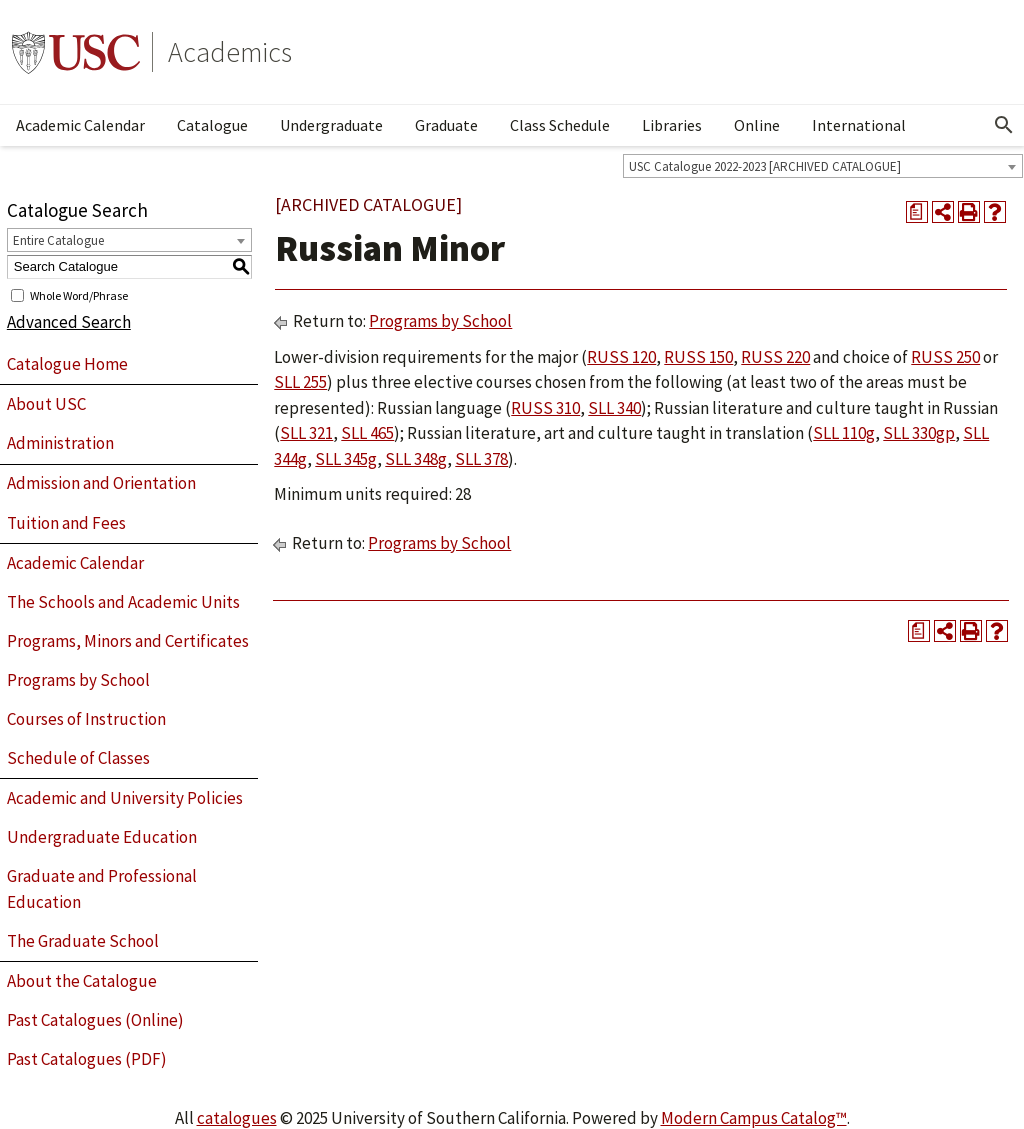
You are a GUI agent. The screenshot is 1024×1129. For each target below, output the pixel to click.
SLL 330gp (919, 433)
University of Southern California (76, 52)
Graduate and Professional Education (102, 889)
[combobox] (823, 166)
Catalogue (212, 125)
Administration (60, 443)
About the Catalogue (82, 981)
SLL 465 (367, 433)
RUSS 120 (621, 357)
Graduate (446, 125)
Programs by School (78, 680)
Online (757, 125)
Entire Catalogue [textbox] (58, 240)
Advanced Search (69, 322)
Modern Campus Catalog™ (754, 1118)
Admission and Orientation (101, 483)
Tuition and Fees (66, 523)
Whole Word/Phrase (79, 294)
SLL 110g (844, 433)
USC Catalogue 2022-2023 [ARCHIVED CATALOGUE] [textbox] (765, 166)
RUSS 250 (945, 357)
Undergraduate (331, 125)
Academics (230, 52)
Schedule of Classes (78, 758)
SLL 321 (306, 433)
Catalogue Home (67, 364)
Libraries (672, 125)
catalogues (237, 1118)
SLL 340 (614, 408)
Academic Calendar (80, 125)
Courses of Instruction (86, 719)
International (859, 125)
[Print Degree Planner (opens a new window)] (917, 212)
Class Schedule (560, 125)
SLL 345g (346, 459)
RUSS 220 (775, 357)
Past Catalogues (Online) (95, 1020)
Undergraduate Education (102, 837)
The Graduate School (83, 941)
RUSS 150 (698, 357)
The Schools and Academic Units (123, 602)
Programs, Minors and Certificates (128, 641)
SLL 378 (481, 459)
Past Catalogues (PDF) (87, 1059)
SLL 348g (416, 459)
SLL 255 (300, 382)
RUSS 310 (545, 408)
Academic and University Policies (125, 798)
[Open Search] (1004, 125)
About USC (46, 404)
